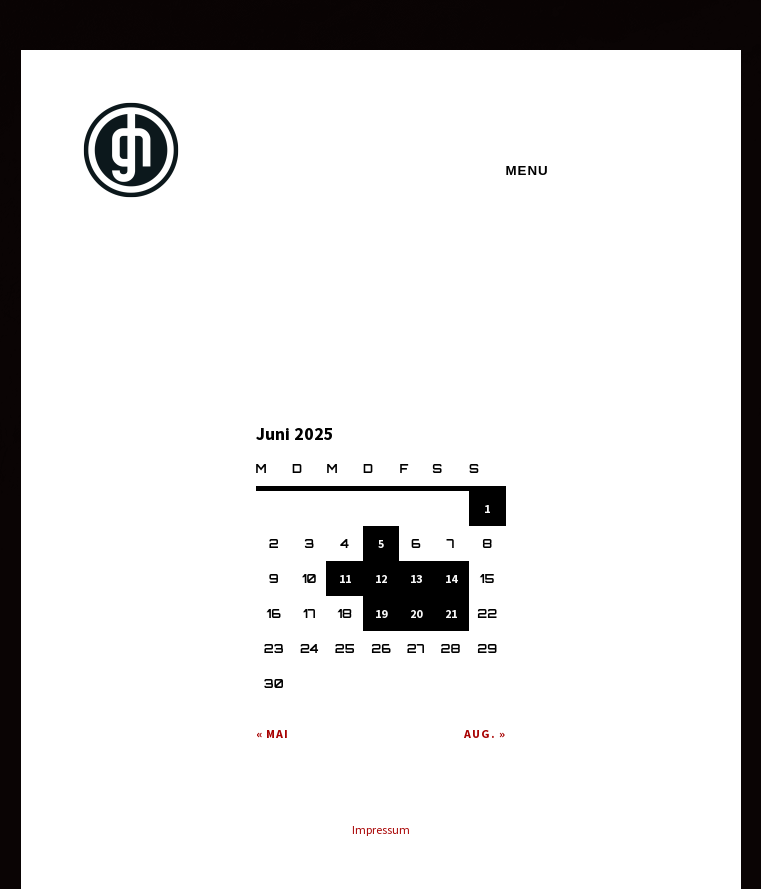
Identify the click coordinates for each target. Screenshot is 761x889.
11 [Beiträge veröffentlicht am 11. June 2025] (345, 578)
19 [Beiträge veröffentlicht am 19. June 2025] (381, 613)
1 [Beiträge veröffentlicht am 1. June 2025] (487, 508)
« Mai (272, 733)
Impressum (381, 829)
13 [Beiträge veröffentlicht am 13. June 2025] (416, 578)
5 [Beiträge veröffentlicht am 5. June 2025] (381, 543)
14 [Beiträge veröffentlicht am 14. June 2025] (451, 578)
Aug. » (485, 733)
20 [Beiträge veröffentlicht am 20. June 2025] (416, 613)
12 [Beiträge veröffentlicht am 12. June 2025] (381, 578)
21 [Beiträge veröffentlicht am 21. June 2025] (451, 613)
